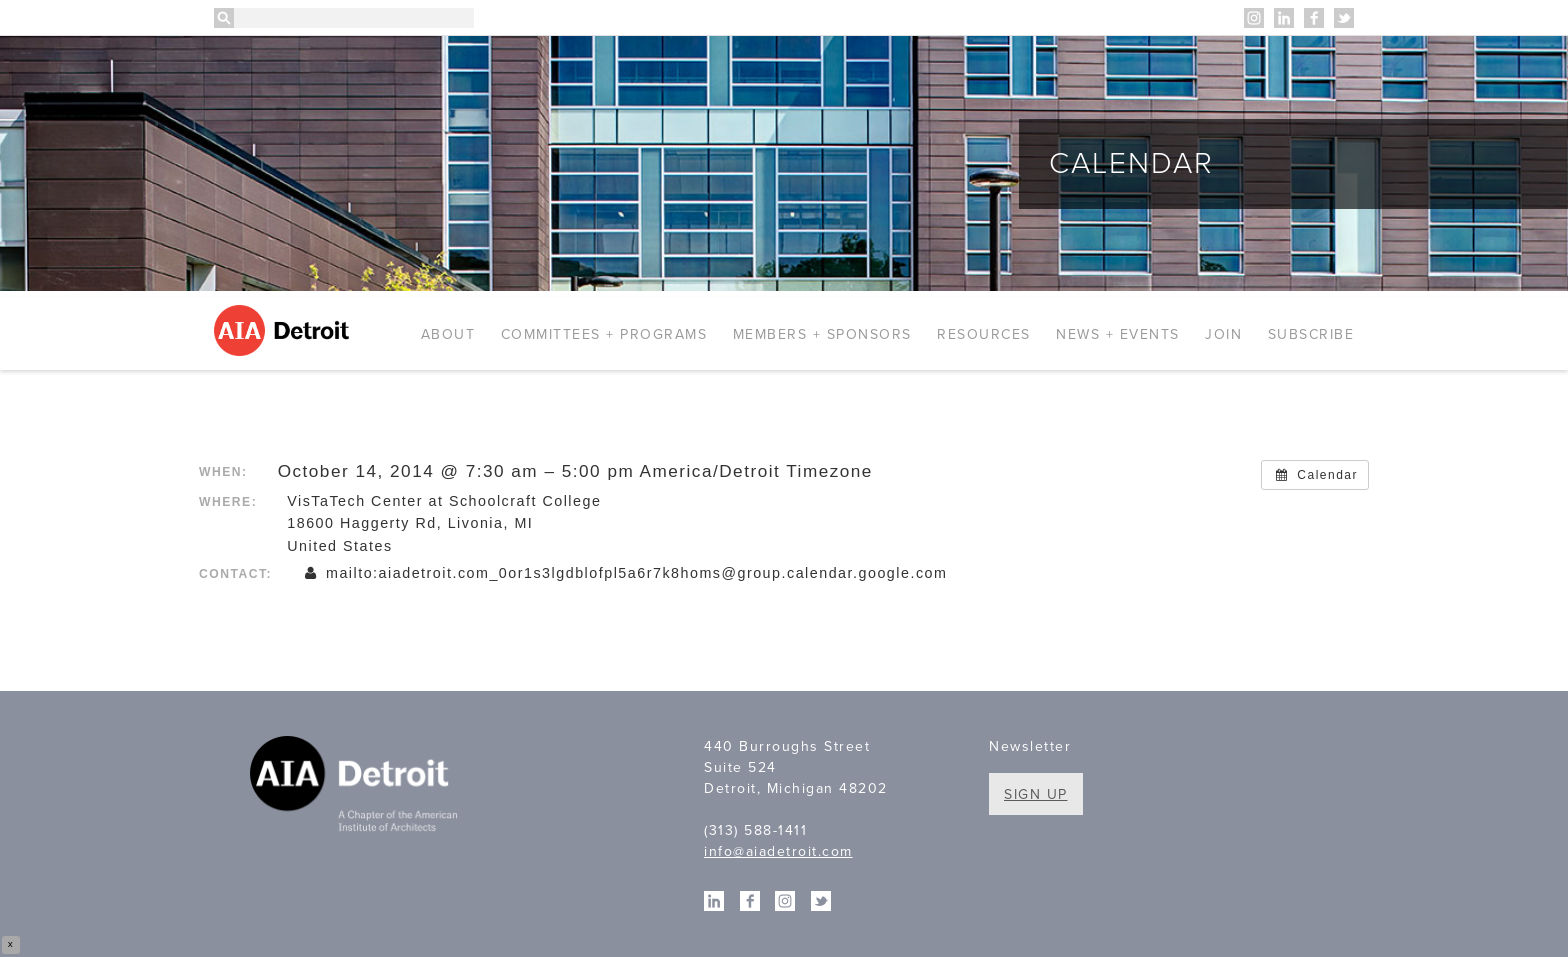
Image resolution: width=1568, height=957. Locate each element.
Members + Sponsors (822, 334)
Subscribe (1311, 334)
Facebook (1314, 18)
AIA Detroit (284, 330)
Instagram (1254, 18)
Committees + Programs (604, 334)
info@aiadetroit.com (778, 851)
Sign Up (1036, 794)
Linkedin (1284, 18)
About (448, 334)
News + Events (1118, 334)
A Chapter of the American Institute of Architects (356, 787)
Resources (984, 334)
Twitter (1344, 18)
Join (1223, 334)
